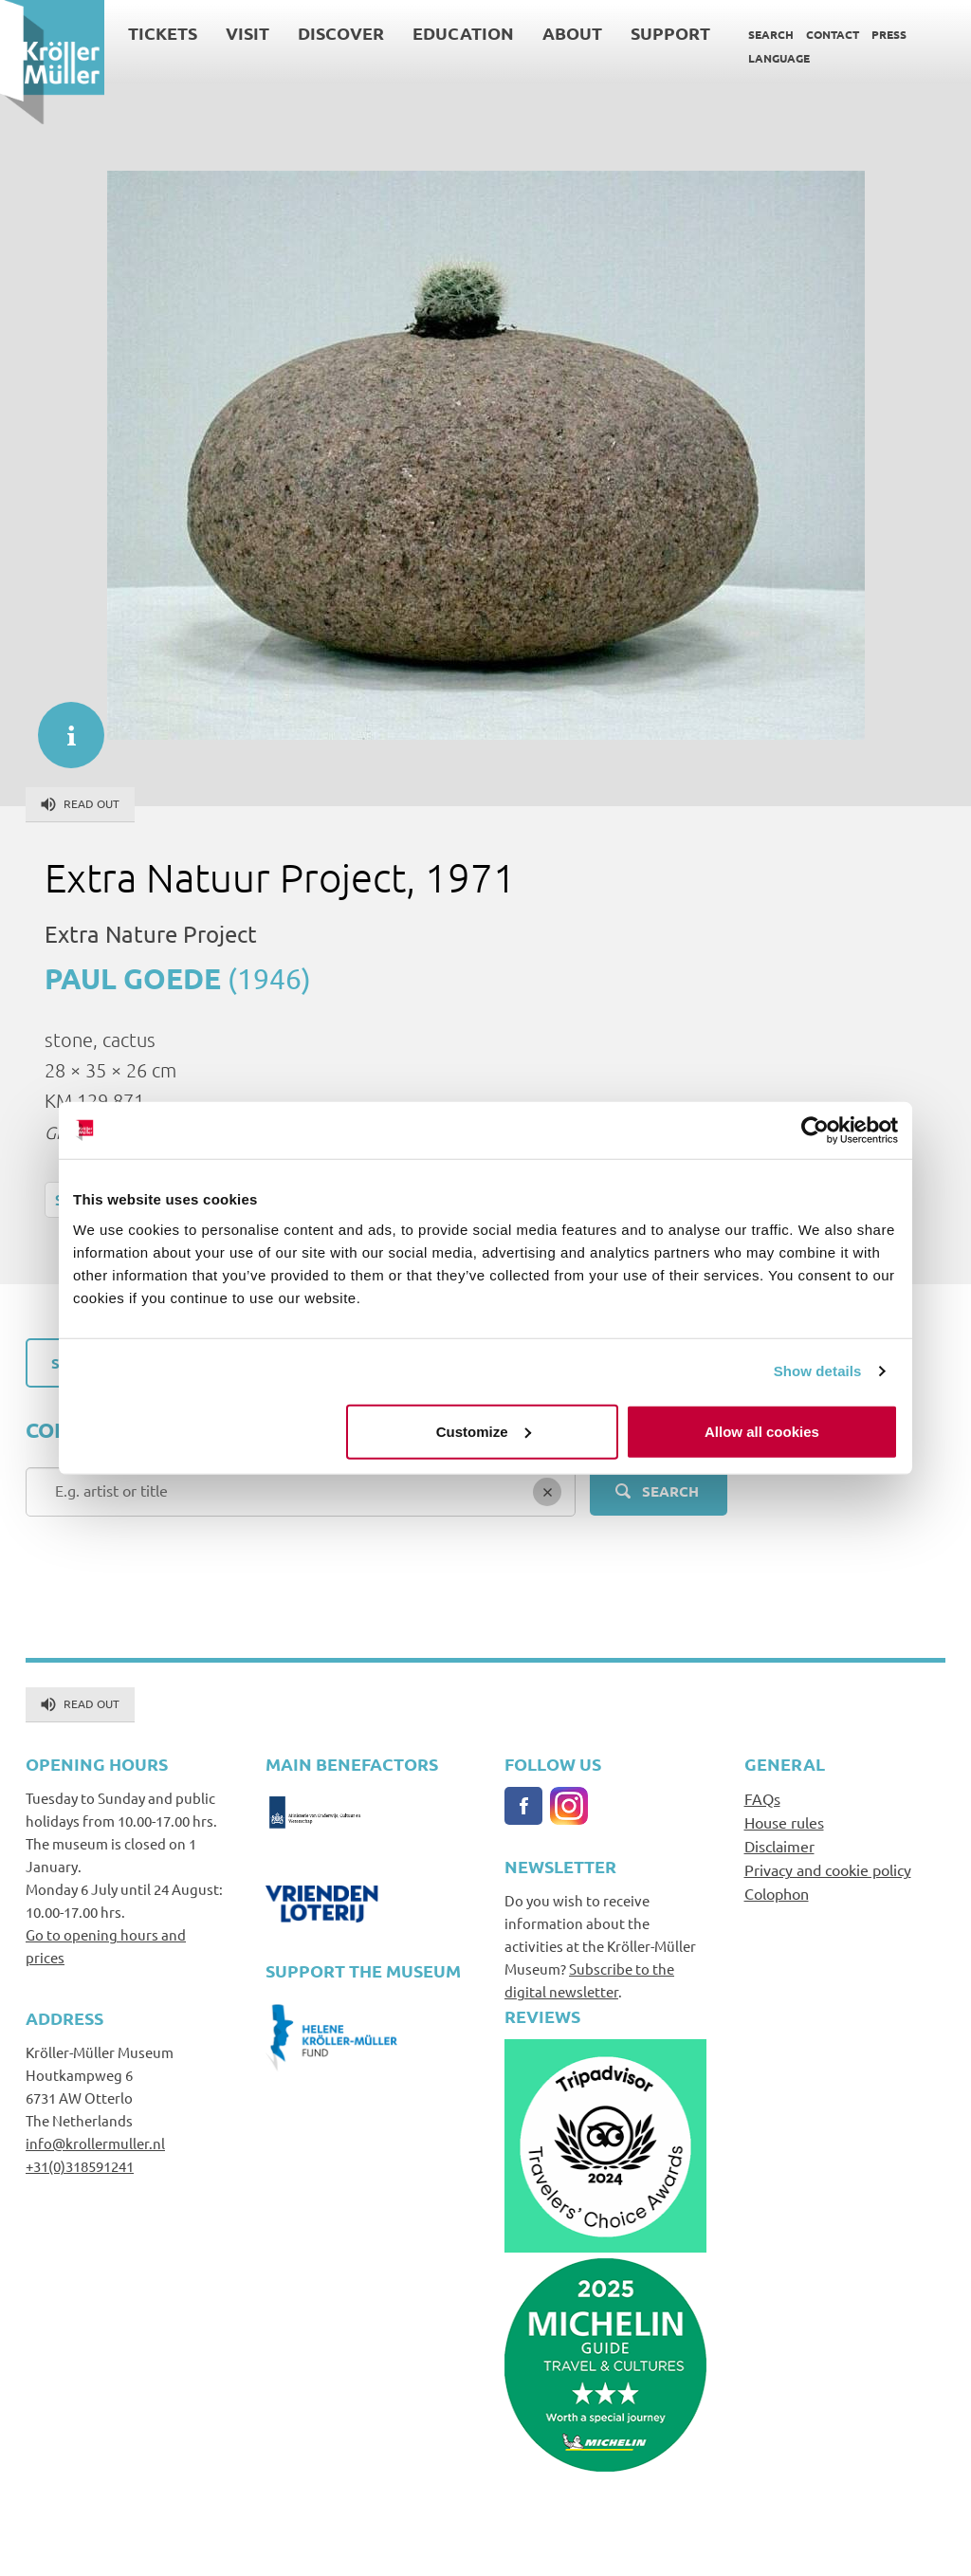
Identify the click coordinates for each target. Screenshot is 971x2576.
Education (463, 33)
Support (670, 33)
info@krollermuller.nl (95, 2143)
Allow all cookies (762, 1431)
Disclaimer (779, 1845)
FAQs (762, 1798)
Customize (483, 1431)
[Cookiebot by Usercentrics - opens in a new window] (815, 1130)
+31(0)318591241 (80, 2166)
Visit (247, 33)
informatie (61, 725)
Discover (341, 33)
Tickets (162, 33)
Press (889, 34)
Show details (818, 1371)
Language (779, 57)
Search (771, 34)
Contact (832, 34)
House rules (784, 1821)
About (572, 33)
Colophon (776, 1893)
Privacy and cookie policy (827, 1869)
